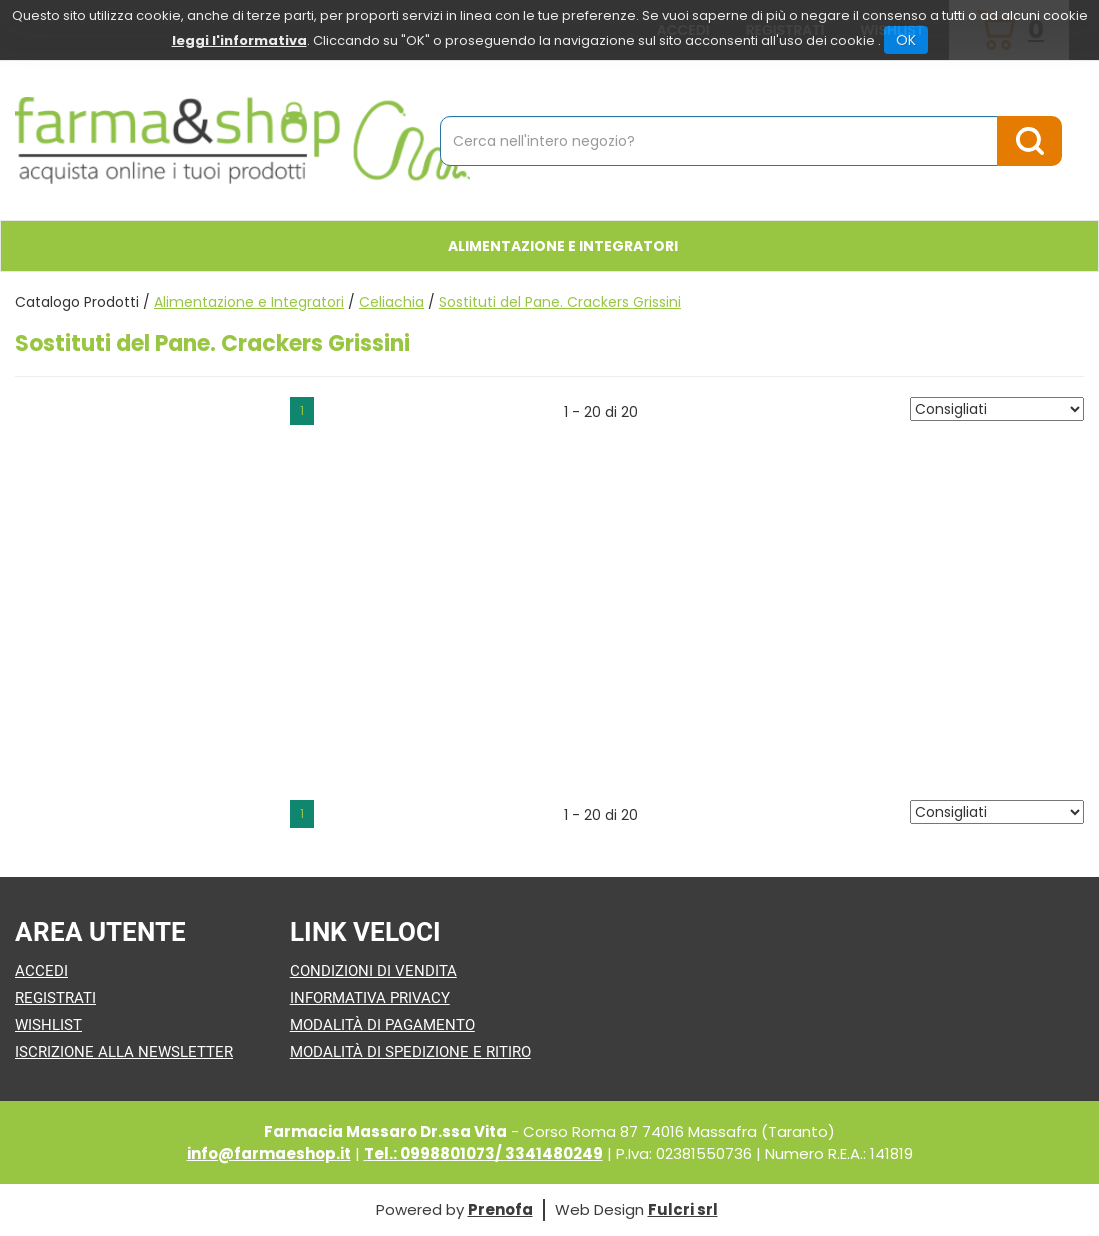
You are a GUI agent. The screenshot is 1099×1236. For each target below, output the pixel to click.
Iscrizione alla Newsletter (124, 1052)
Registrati (55, 998)
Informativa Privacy (370, 998)
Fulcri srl (683, 1209)
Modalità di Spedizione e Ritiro (410, 1052)
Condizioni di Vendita (373, 971)
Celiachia (391, 302)
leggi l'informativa (239, 40)
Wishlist (48, 1025)
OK (906, 40)
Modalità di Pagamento (382, 1025)
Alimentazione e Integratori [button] (563, 246)
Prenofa (500, 1209)
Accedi (41, 971)
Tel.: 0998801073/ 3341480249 (483, 1153)
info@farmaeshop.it (269, 1153)
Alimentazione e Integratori (249, 302)
